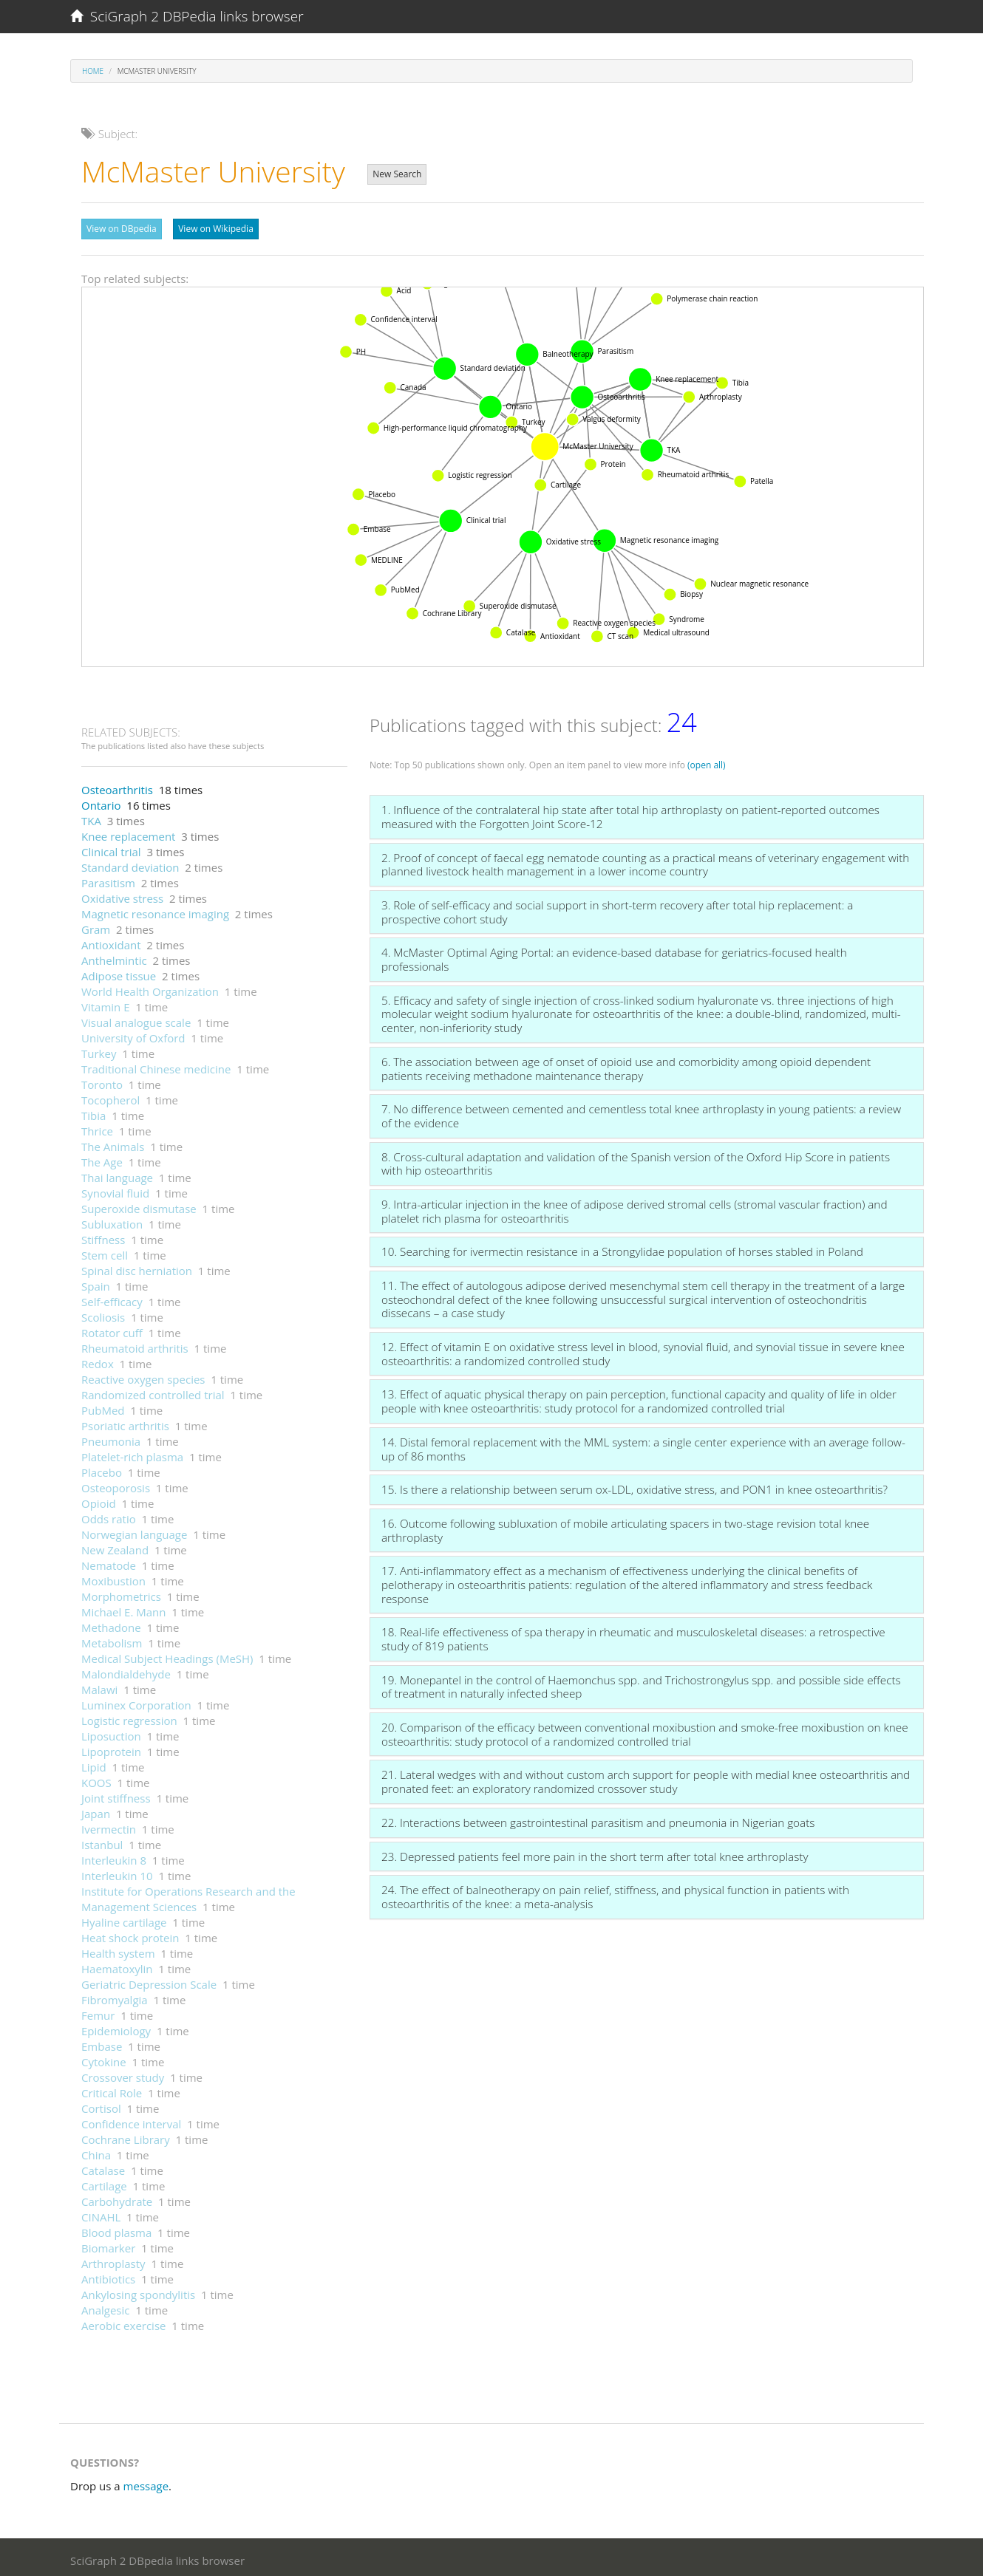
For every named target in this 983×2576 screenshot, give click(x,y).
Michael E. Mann (123, 1608)
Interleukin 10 (117, 1872)
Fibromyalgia (114, 1996)
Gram (95, 925)
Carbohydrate (116, 2197)
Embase (101, 2042)
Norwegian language (134, 1530)
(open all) (706, 761)
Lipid (93, 1763)
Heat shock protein (130, 1934)
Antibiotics (108, 2275)
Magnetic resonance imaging (155, 910)
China (96, 2151)
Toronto (102, 1080)
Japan (95, 1810)
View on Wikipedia (216, 228)
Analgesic (105, 2306)
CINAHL (100, 2213)
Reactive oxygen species (143, 1375)
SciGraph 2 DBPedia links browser (187, 16)
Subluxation (112, 1220)
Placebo (101, 1468)
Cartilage (104, 2182)
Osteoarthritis (117, 786)
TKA (91, 817)
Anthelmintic (114, 956)
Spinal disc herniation (136, 1267)
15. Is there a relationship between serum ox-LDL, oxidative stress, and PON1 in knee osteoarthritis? (634, 1485)
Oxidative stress (122, 894)
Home (92, 71)
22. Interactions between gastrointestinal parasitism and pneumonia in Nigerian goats (597, 1818)
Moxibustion (113, 1577)
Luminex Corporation (136, 1701)
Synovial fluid (115, 1189)
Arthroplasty (113, 2259)
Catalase (103, 2166)
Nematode (108, 1561)
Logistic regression (129, 1716)
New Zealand (115, 1546)
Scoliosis (103, 1313)
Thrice (97, 1127)
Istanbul (102, 1841)
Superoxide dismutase (139, 1205)
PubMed (103, 1406)
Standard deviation (130, 863)
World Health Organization (150, 987)
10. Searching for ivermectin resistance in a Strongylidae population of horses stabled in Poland (622, 1247)
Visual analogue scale (136, 1018)
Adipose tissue (118, 972)
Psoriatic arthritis (125, 1422)
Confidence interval (131, 2120)
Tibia (93, 1111)
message (146, 2482)
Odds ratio (108, 1515)
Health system (118, 1949)
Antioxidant (111, 941)
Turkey (98, 1049)
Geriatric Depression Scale (149, 1980)
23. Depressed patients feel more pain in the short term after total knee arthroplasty (595, 1852)
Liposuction (111, 1732)
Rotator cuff (112, 1329)
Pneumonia (110, 1437)
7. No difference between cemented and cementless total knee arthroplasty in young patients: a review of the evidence (641, 1112)
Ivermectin (108, 1825)
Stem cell (104, 1251)
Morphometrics (121, 1592)
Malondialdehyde (126, 1670)
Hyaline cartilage (123, 1918)
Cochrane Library (125, 2135)
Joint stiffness (116, 1794)
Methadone (111, 1623)
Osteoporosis (115, 1484)
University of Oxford (133, 1034)
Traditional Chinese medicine (156, 1065)
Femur (98, 2011)
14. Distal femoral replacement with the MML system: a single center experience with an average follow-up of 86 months (643, 1445)
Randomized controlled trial (153, 1391)
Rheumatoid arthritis (134, 1344)
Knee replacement (128, 832)
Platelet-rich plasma (132, 1453)
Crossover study (122, 2073)
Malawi (99, 1685)
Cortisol (101, 2104)
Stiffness (103, 1236)
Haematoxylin (117, 1965)
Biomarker (108, 2244)
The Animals (112, 1142)
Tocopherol (110, 1096)
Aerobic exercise (123, 2321)
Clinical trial (111, 848)
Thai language (117, 1173)
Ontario (101, 801)
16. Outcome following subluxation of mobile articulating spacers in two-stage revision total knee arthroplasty (625, 1526)
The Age (102, 1158)
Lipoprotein (111, 1747)
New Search (397, 174)
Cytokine (103, 2058)
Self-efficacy (112, 1298)
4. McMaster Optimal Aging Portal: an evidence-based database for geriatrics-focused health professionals (614, 955)
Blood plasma (116, 2228)
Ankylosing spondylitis (138, 2290)
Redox (97, 1360)
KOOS (96, 1779)
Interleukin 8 (113, 1856)
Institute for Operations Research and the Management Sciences (188, 1895)
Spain (95, 1282)
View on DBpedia (121, 228)
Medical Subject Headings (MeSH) (167, 1654)
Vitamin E (105, 1003)
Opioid (98, 1499)
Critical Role (111, 2089)
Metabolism (111, 1639)
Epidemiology (116, 2027)
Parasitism (108, 879)
